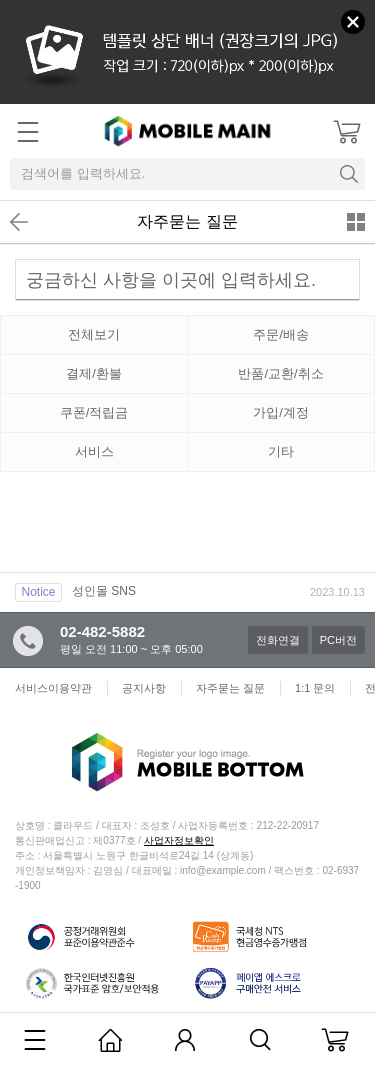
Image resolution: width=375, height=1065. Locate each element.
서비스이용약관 (53, 688)
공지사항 (144, 688)
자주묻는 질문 (187, 221)
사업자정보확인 (179, 840)
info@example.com (223, 870)
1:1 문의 (315, 688)
